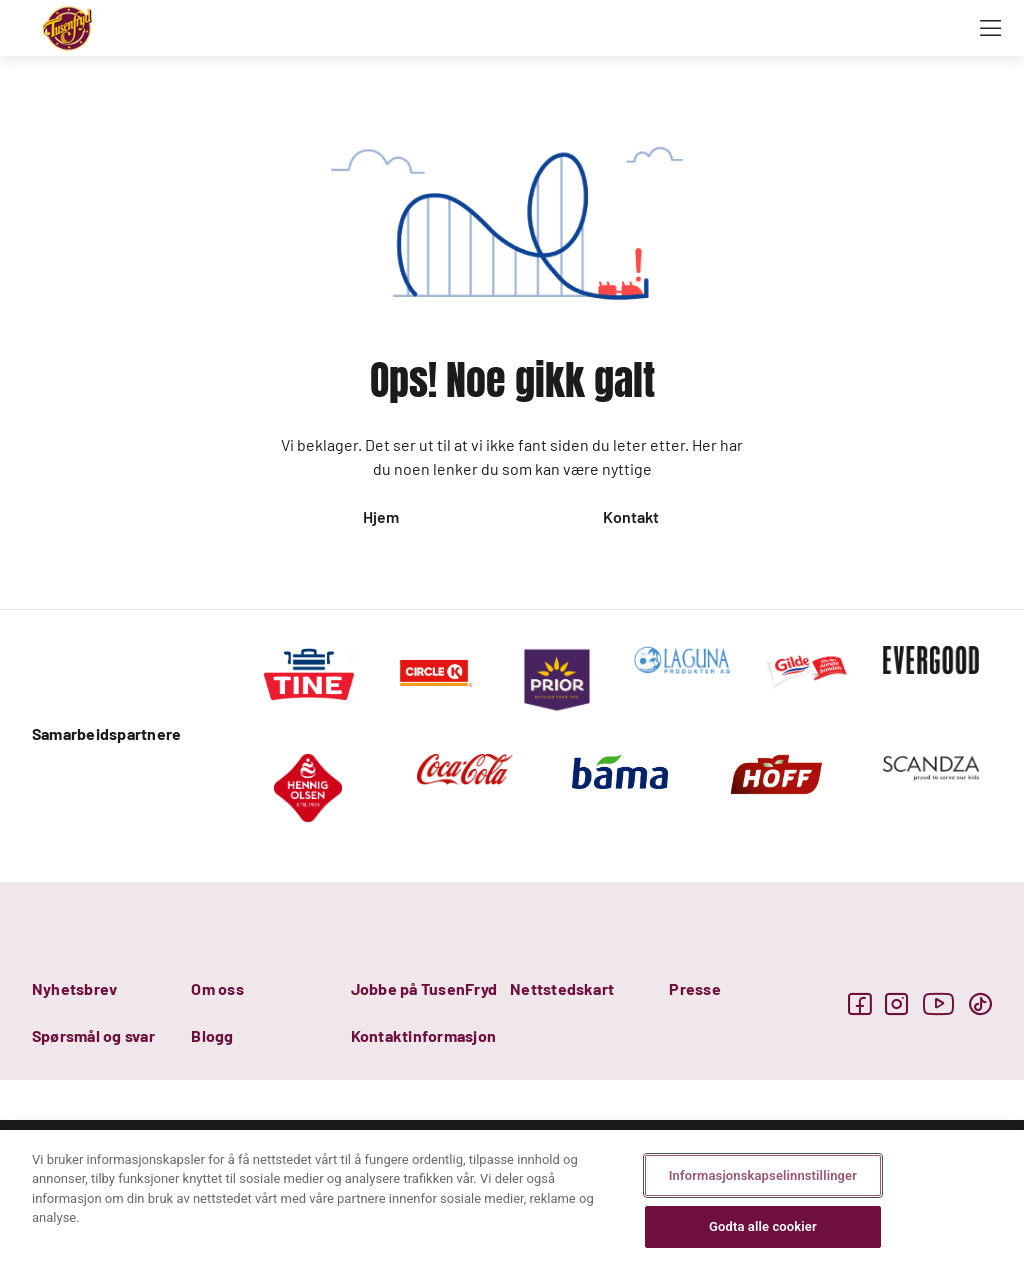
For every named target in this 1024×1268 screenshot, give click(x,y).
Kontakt (631, 516)
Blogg (212, 1035)
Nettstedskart (562, 988)
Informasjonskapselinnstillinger (763, 1175)
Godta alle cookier (763, 1226)
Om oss (217, 988)
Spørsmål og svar (93, 1035)
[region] (512, 1199)
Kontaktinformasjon (423, 1035)
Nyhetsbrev (74, 988)
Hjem (381, 516)
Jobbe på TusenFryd (424, 988)
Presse (694, 988)
